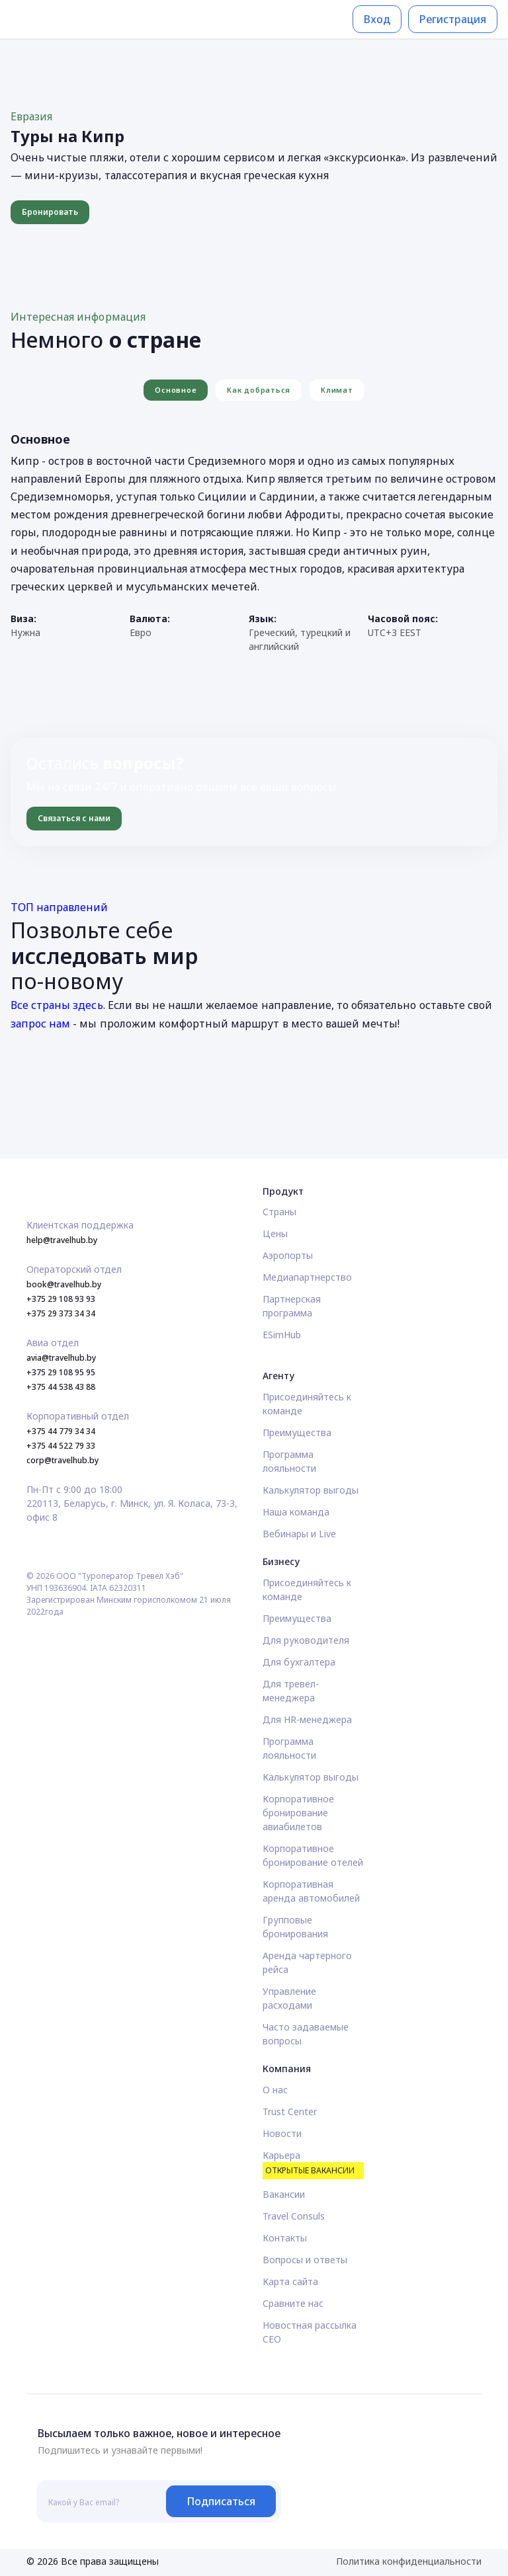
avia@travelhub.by (61, 1357)
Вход (377, 19)
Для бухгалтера (299, 1662)
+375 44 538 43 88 (60, 1386)
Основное (175, 390)
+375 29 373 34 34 (60, 1313)
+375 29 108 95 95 (60, 1372)
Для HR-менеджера (307, 1719)
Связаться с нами (74, 818)
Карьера (313, 2164)
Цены (275, 1233)
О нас (275, 2089)
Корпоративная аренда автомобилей (311, 1891)
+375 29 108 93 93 (60, 1299)
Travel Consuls (294, 2216)
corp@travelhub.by (62, 1460)
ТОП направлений (59, 907)
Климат (337, 390)
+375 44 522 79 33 (60, 1445)
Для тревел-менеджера (291, 1690)
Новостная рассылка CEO (310, 2332)
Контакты (285, 2238)
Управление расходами (289, 1998)
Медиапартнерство (307, 1277)
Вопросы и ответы (305, 2259)
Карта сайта (290, 2281)
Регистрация (452, 19)
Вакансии (284, 2194)
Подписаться (221, 2501)
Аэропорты (288, 1255)
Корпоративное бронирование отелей (313, 1855)
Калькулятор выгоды (311, 1490)
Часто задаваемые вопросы (306, 2034)
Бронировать (50, 212)
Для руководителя (306, 1640)
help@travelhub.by (61, 1240)
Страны (279, 1211)
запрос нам (40, 1023)
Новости (282, 2133)
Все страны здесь (57, 1005)
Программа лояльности (289, 1461)
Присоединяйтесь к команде (307, 1403)
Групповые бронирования (295, 1926)
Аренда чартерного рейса (307, 1962)
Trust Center (290, 2111)
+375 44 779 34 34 (60, 1431)
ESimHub (282, 1334)
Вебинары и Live (299, 1533)
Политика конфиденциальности (409, 2561)
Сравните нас (293, 2303)
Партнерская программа (292, 1306)
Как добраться (258, 390)
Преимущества (297, 1432)
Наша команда (296, 1512)
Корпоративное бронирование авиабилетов (298, 1812)
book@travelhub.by (63, 1284)
